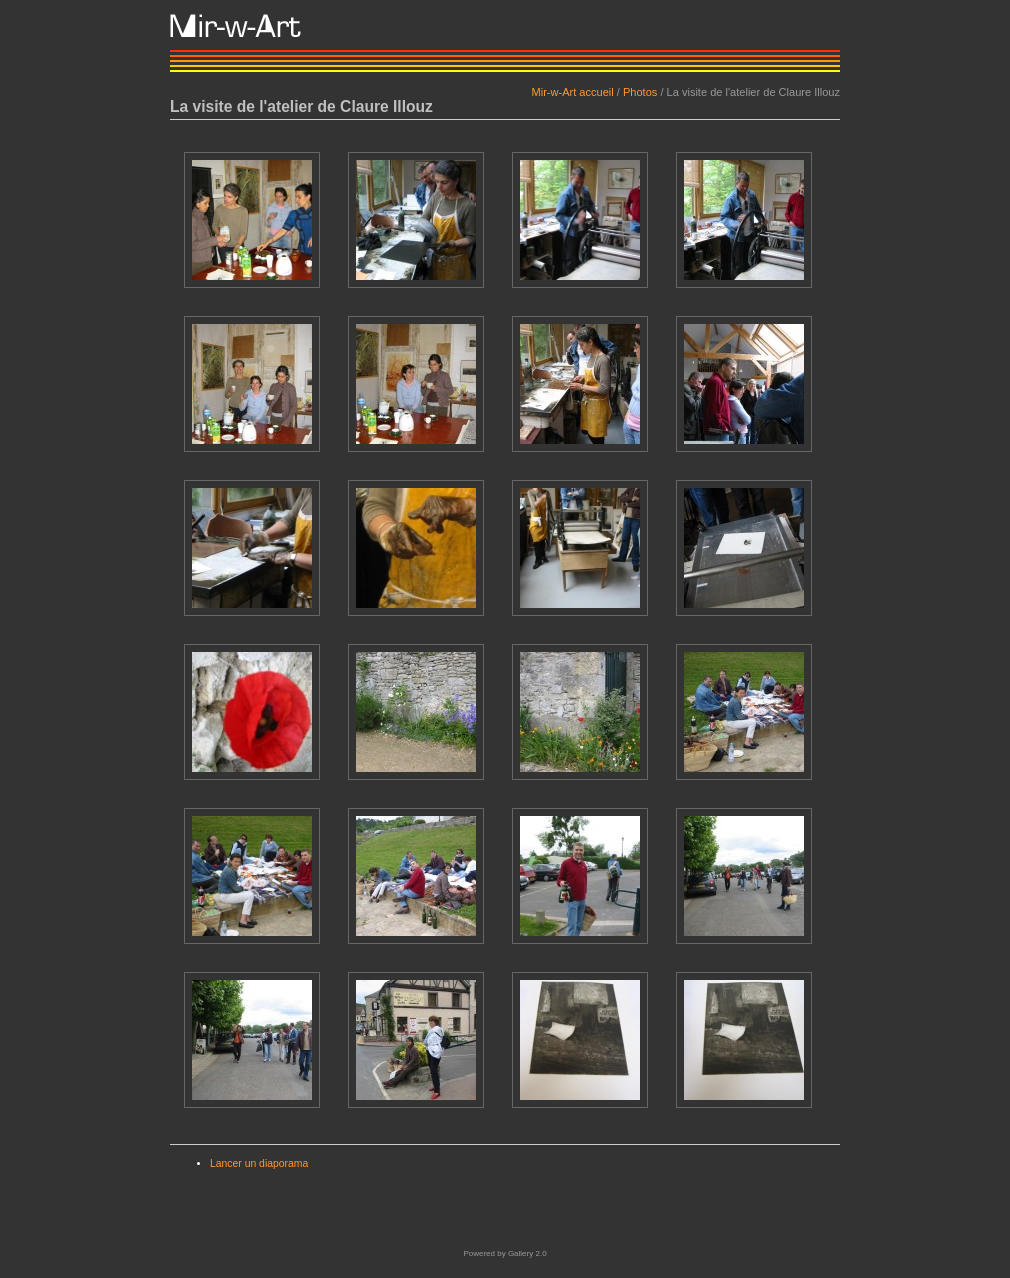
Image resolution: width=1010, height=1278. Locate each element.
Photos (640, 92)
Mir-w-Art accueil (572, 92)
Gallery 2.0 (527, 1253)
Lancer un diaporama (259, 1163)
